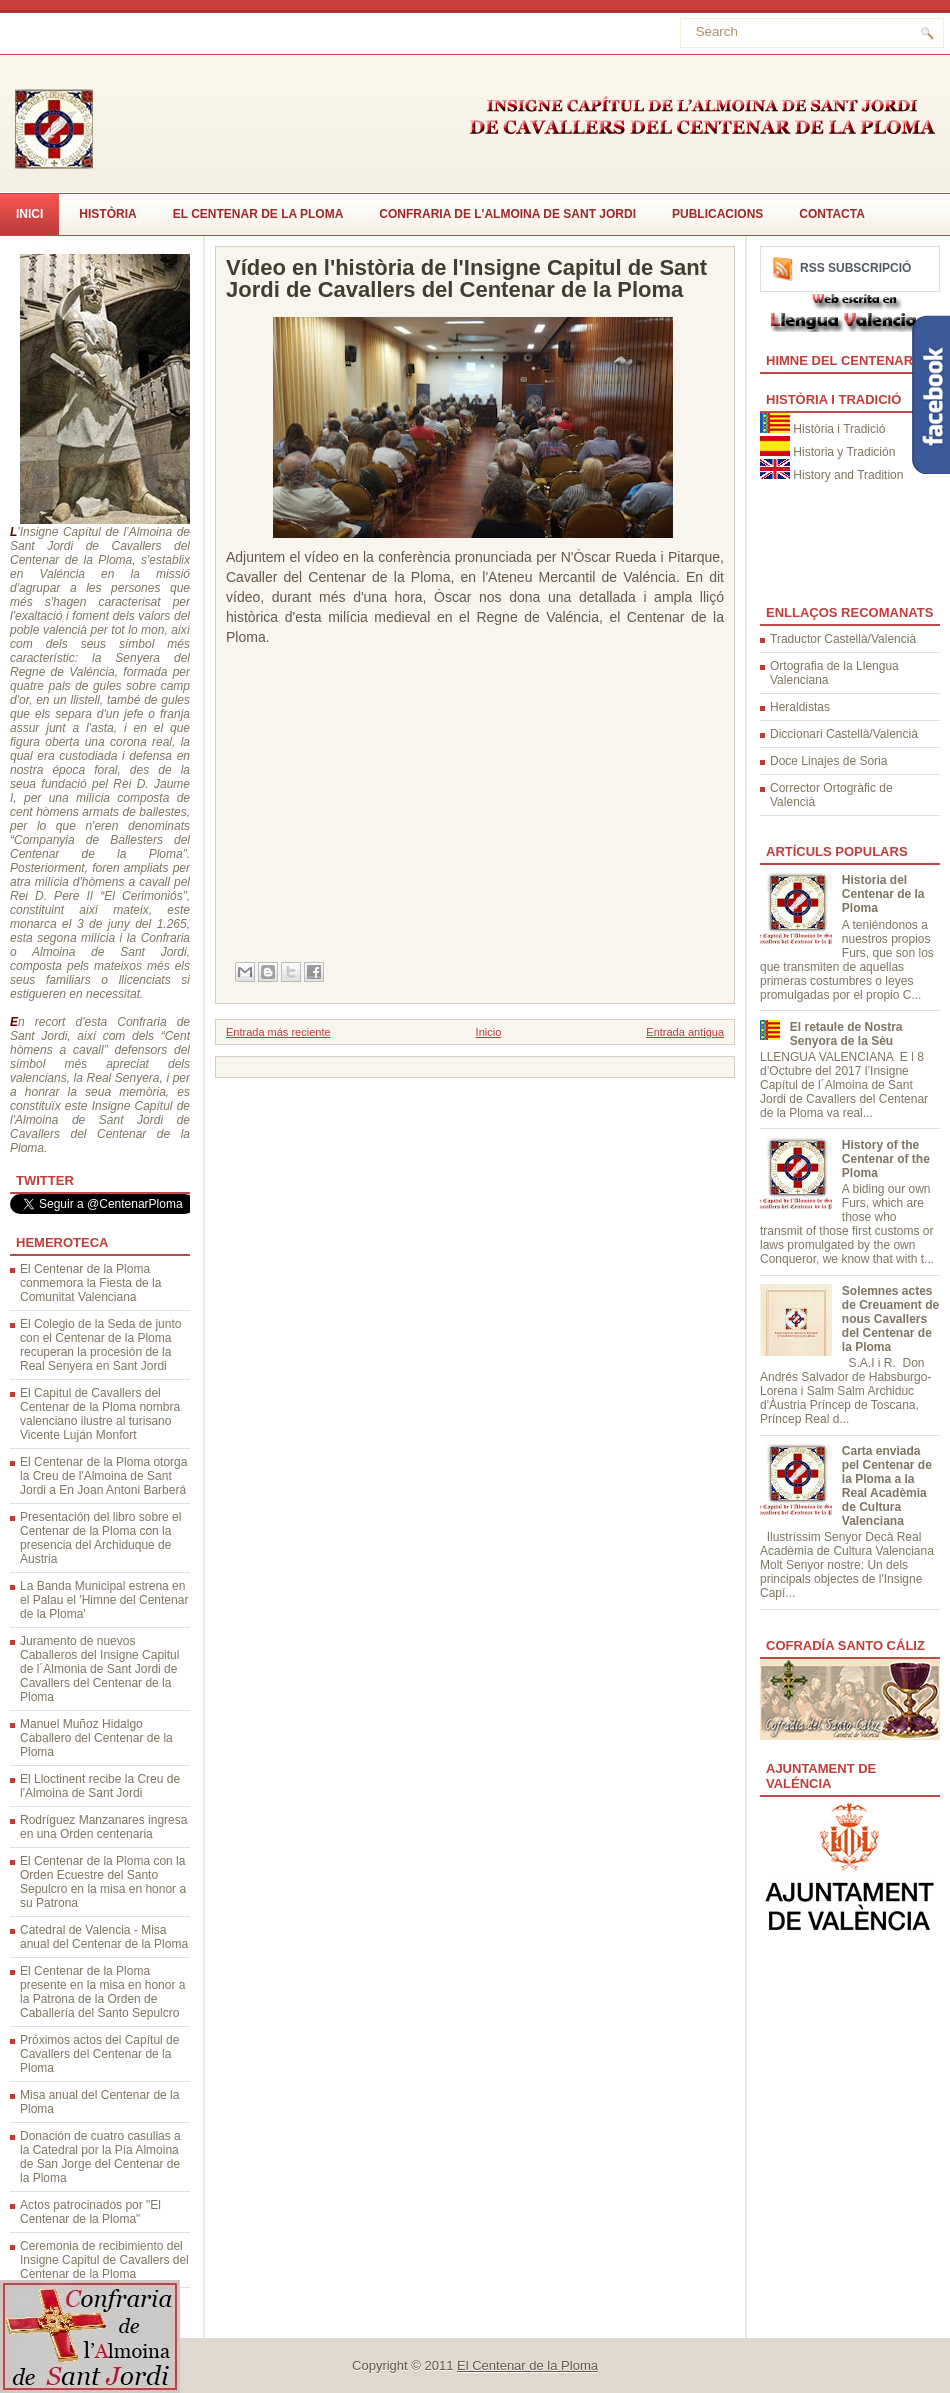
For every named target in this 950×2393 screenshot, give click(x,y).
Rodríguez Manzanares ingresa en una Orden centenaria (103, 1827)
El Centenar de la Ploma (258, 214)
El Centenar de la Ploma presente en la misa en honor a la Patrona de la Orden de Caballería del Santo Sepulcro (102, 1992)
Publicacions (717, 214)
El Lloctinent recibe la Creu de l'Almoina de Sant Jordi (100, 1786)
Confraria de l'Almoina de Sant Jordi (507, 214)
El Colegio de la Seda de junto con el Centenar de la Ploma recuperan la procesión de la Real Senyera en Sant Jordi (100, 1345)
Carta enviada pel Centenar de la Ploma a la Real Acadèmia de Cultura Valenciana (887, 1486)
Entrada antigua (685, 1032)
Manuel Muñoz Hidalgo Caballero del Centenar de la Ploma (96, 1738)
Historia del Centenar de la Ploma (883, 894)
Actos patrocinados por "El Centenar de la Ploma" (90, 2212)
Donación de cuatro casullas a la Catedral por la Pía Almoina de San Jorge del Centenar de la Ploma (100, 2157)
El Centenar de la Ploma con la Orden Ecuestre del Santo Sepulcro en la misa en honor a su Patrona (103, 1882)
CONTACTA (832, 214)
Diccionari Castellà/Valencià (844, 734)
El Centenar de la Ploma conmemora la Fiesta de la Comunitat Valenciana (90, 1283)
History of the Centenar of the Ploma (886, 1159)
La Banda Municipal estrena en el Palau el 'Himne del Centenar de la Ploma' (104, 1600)
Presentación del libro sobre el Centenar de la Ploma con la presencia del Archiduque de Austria (100, 1538)
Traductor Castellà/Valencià (843, 639)
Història (107, 214)
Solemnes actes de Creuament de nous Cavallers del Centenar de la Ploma (890, 1319)
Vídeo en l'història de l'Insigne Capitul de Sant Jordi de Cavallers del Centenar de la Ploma (466, 279)
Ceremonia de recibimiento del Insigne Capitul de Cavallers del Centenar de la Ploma (104, 2260)
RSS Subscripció (855, 268)
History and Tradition (848, 475)
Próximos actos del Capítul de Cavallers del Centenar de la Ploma (99, 2054)
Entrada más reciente (278, 1032)
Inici (29, 214)
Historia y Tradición (844, 452)
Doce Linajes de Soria (828, 761)
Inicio (489, 1032)
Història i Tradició (839, 429)
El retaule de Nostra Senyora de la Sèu (846, 1034)
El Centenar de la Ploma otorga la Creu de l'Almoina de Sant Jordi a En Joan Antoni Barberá (103, 1476)
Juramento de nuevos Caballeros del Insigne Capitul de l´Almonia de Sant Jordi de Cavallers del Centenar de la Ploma (99, 1669)
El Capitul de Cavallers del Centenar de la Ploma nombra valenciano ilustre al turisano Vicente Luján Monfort (100, 1414)
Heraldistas (800, 707)
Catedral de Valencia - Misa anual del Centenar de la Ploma (104, 1937)
